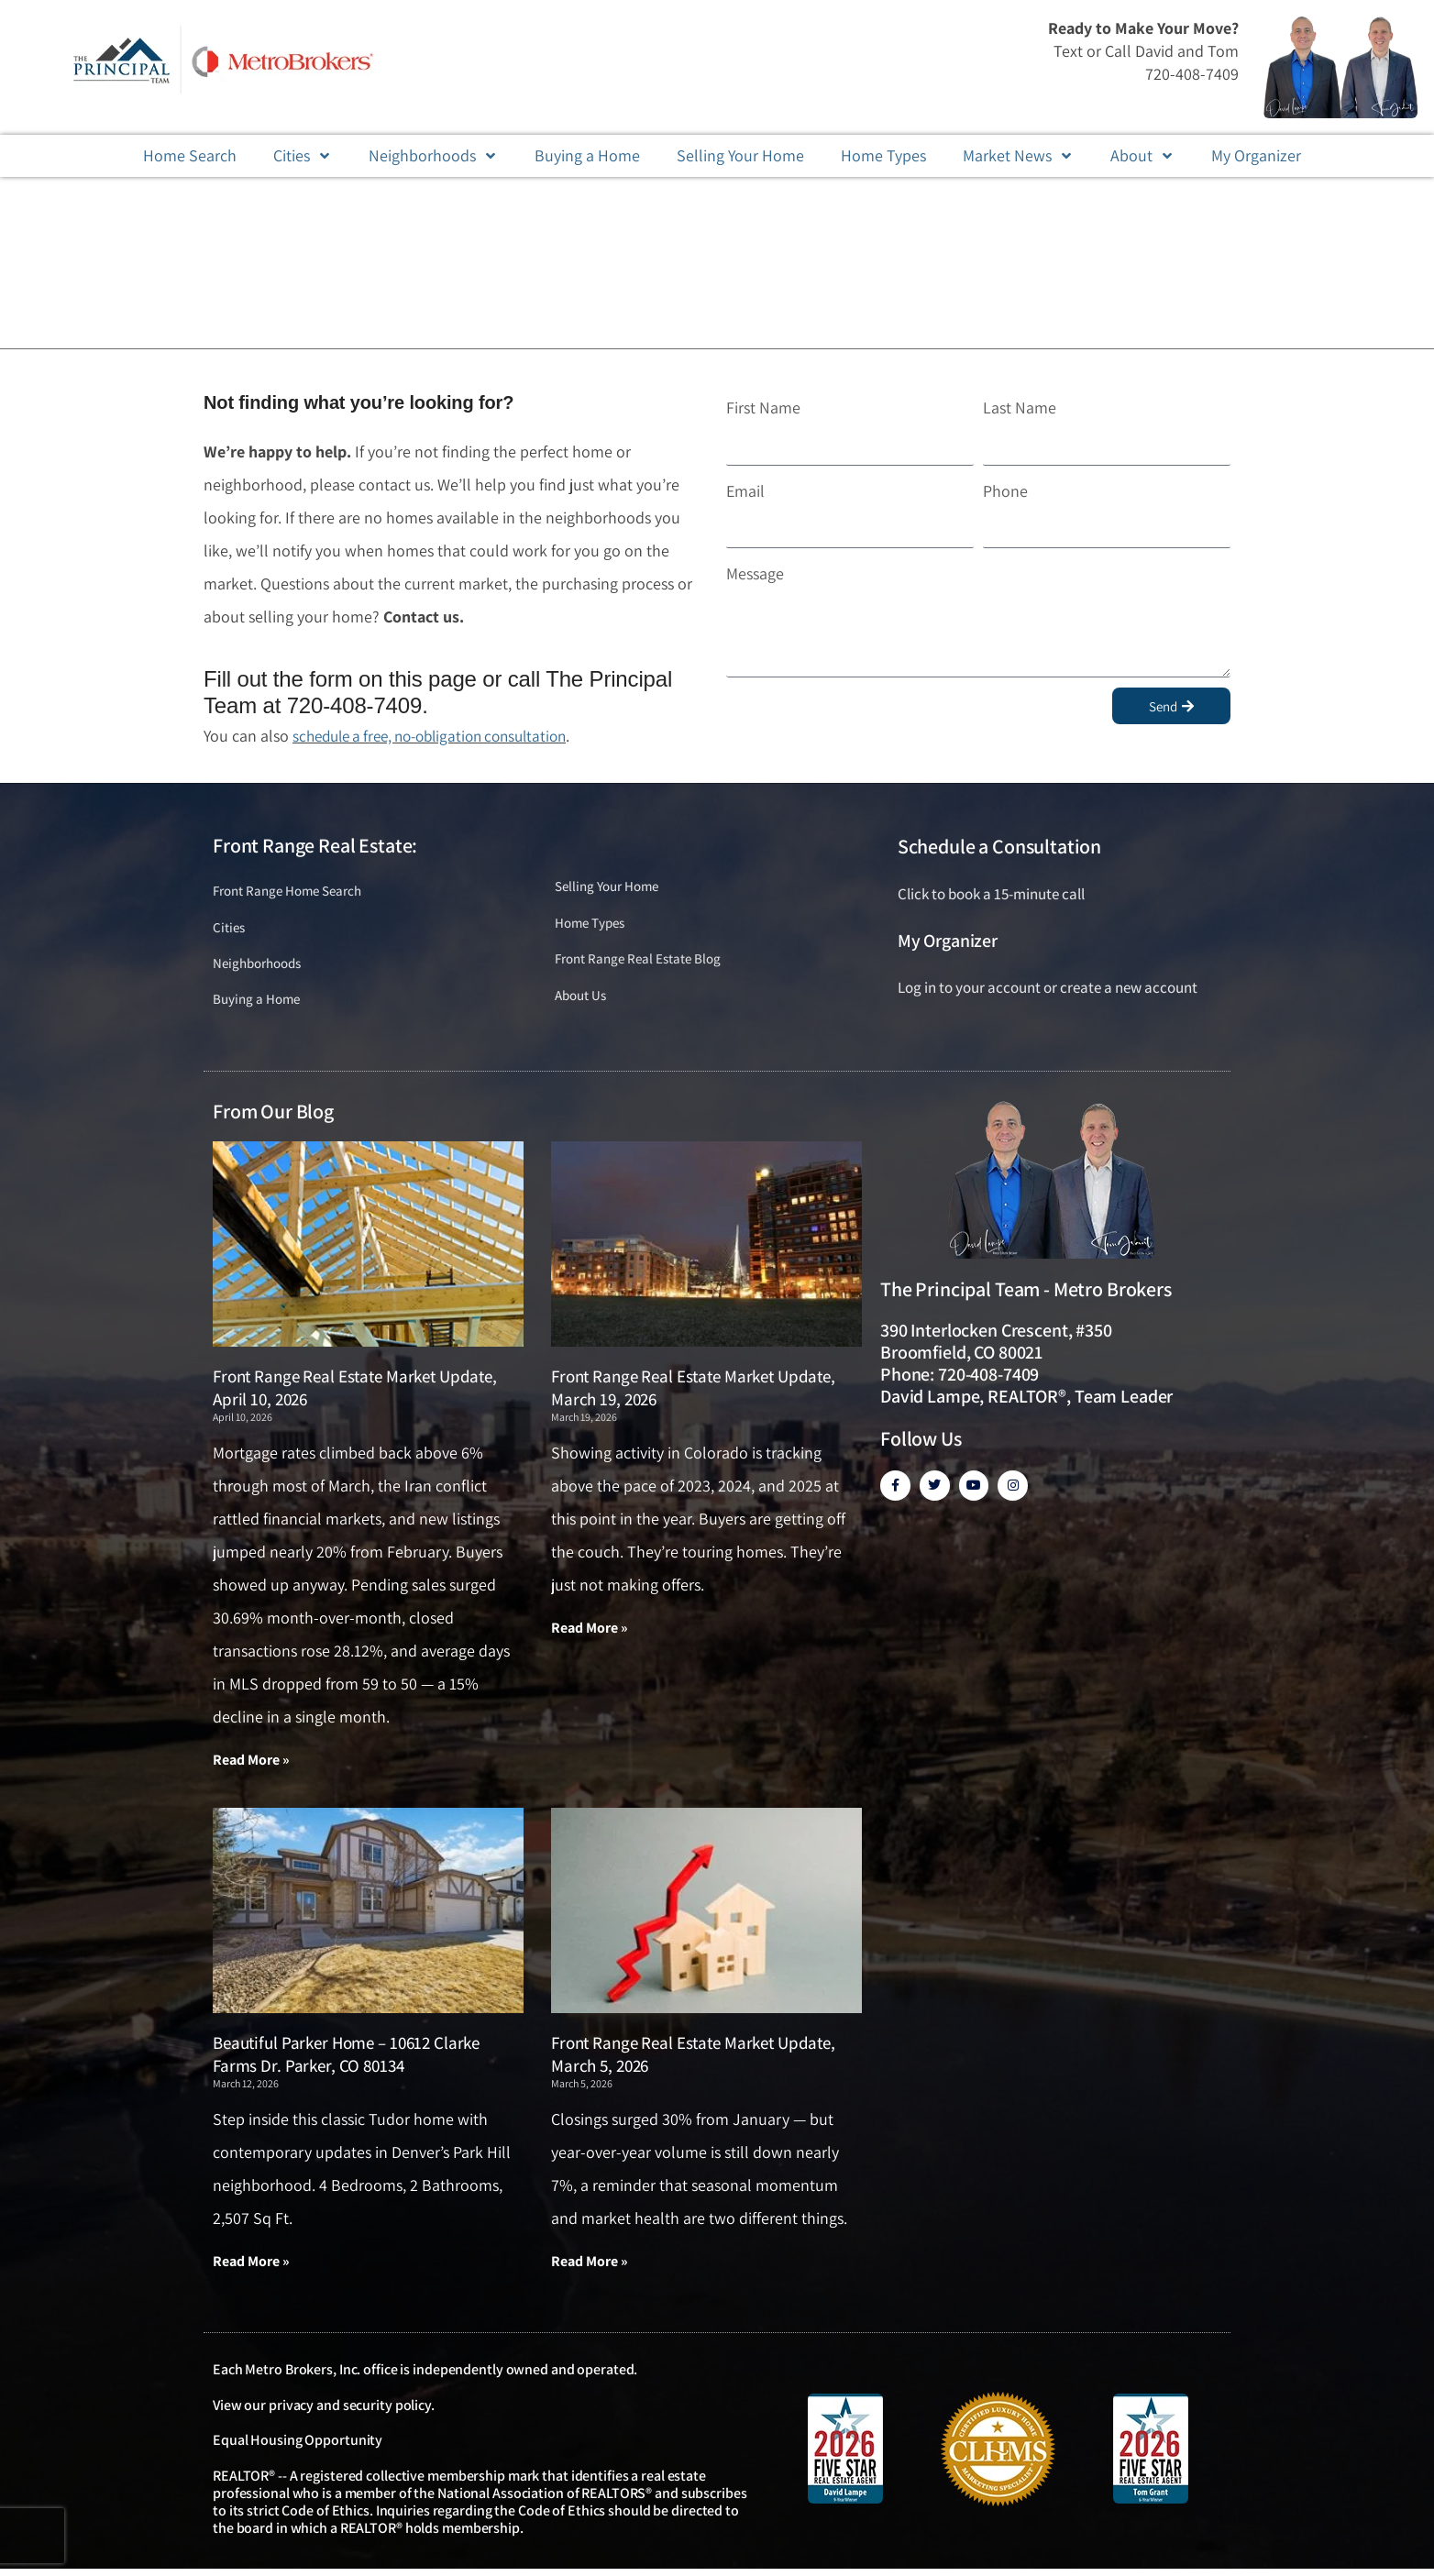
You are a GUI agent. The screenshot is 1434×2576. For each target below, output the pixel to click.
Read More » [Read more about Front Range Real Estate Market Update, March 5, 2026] (589, 2267)
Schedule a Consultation (999, 846)
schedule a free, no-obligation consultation (441, 735)
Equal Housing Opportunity (297, 2447)
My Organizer (948, 940)
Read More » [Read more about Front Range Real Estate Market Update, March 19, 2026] (589, 1633)
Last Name (1019, 407)
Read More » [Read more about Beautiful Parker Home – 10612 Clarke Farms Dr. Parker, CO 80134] (251, 2267)
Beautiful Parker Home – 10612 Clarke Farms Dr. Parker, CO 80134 (346, 2060)
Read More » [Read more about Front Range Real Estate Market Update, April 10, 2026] (251, 1765)
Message (755, 573)
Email (745, 490)
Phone (1005, 490)
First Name (763, 407)
